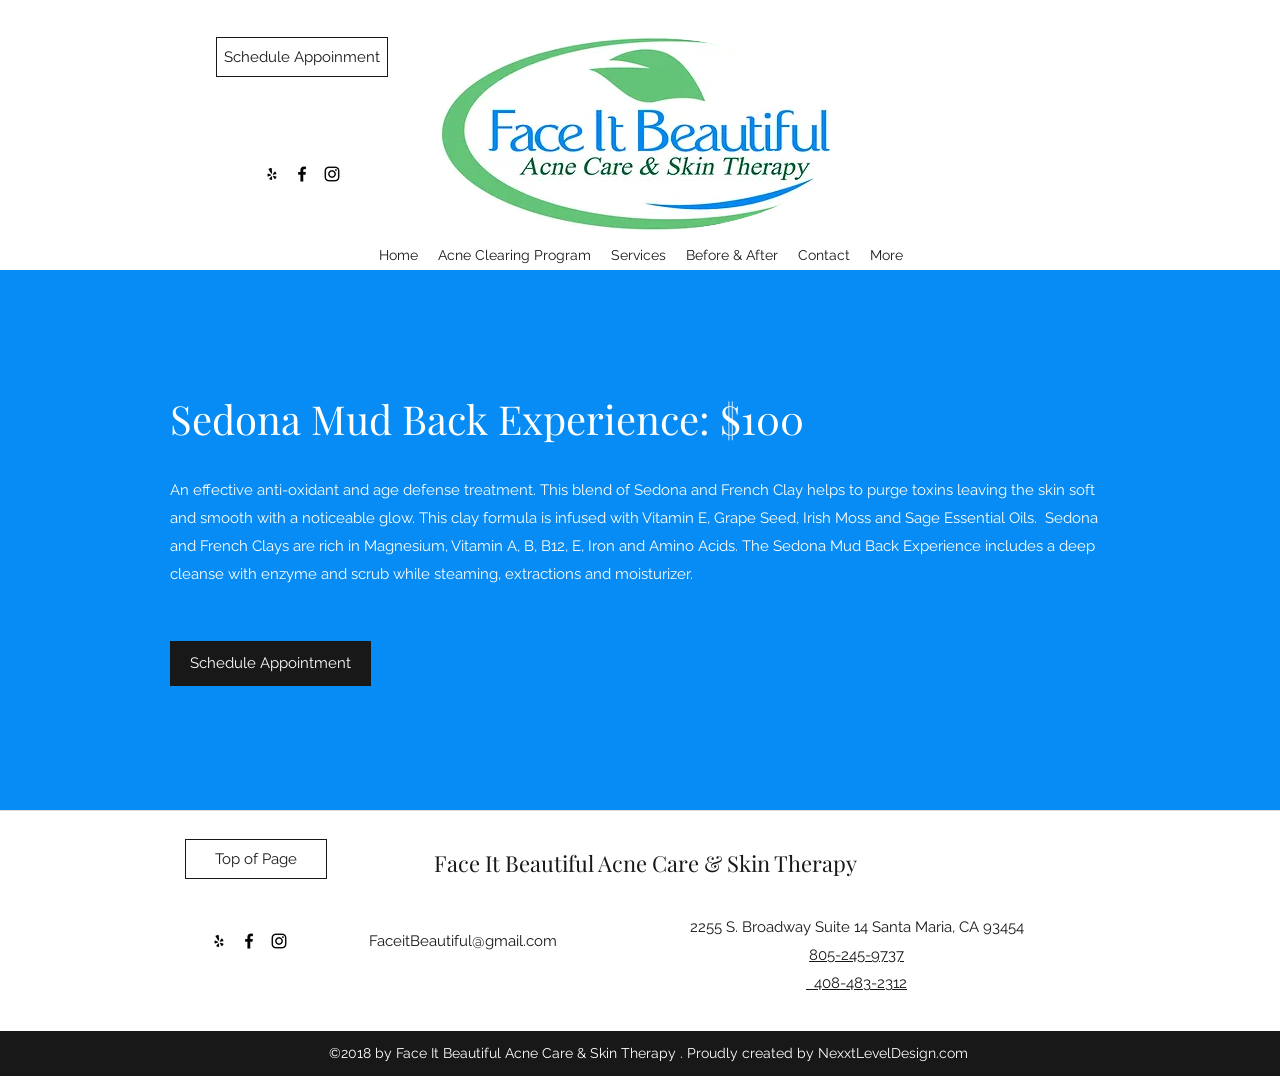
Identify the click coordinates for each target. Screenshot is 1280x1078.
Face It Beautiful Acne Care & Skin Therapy (645, 863)
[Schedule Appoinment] (302, 57)
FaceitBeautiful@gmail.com (463, 941)
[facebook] (302, 174)
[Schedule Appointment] (270, 663)
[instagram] (332, 174)
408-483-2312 (856, 983)
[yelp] (272, 174)
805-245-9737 (856, 955)
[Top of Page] (256, 859)
